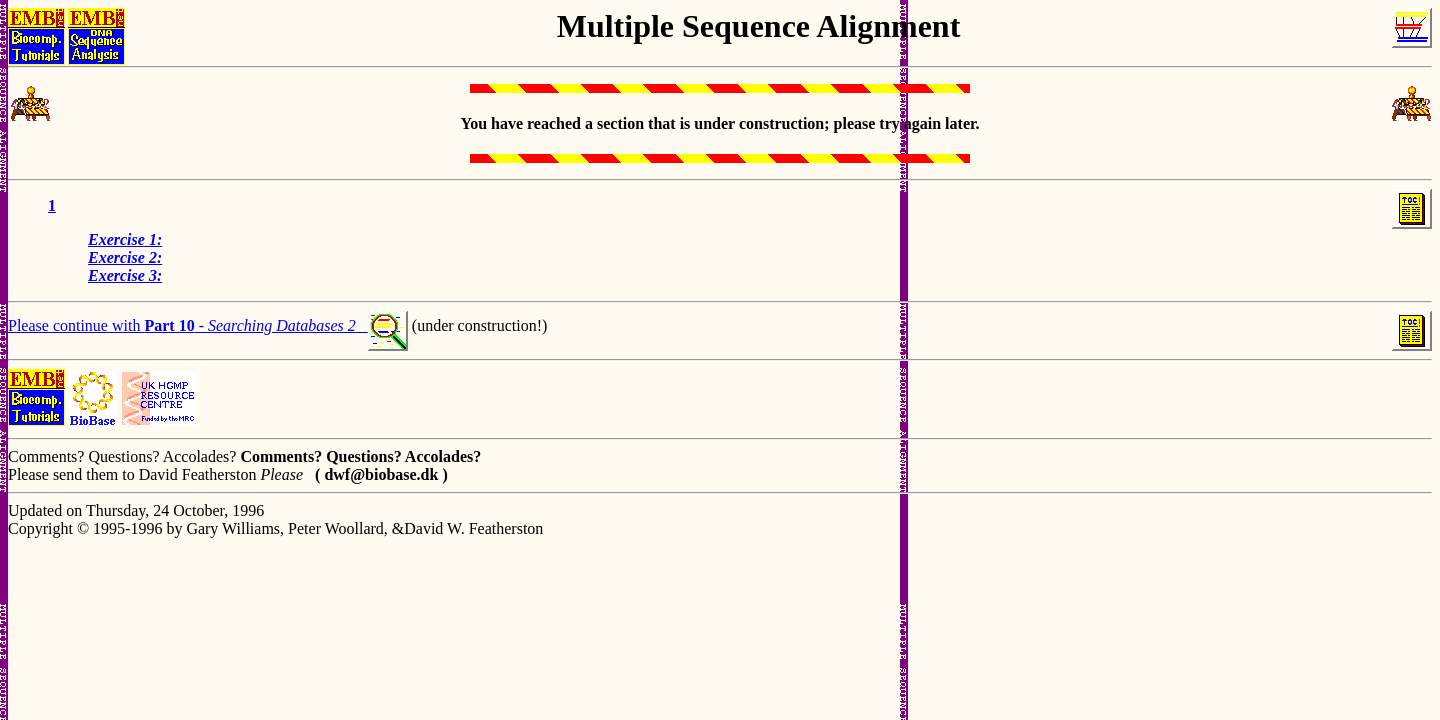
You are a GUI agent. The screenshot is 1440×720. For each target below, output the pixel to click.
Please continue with (76, 325)
